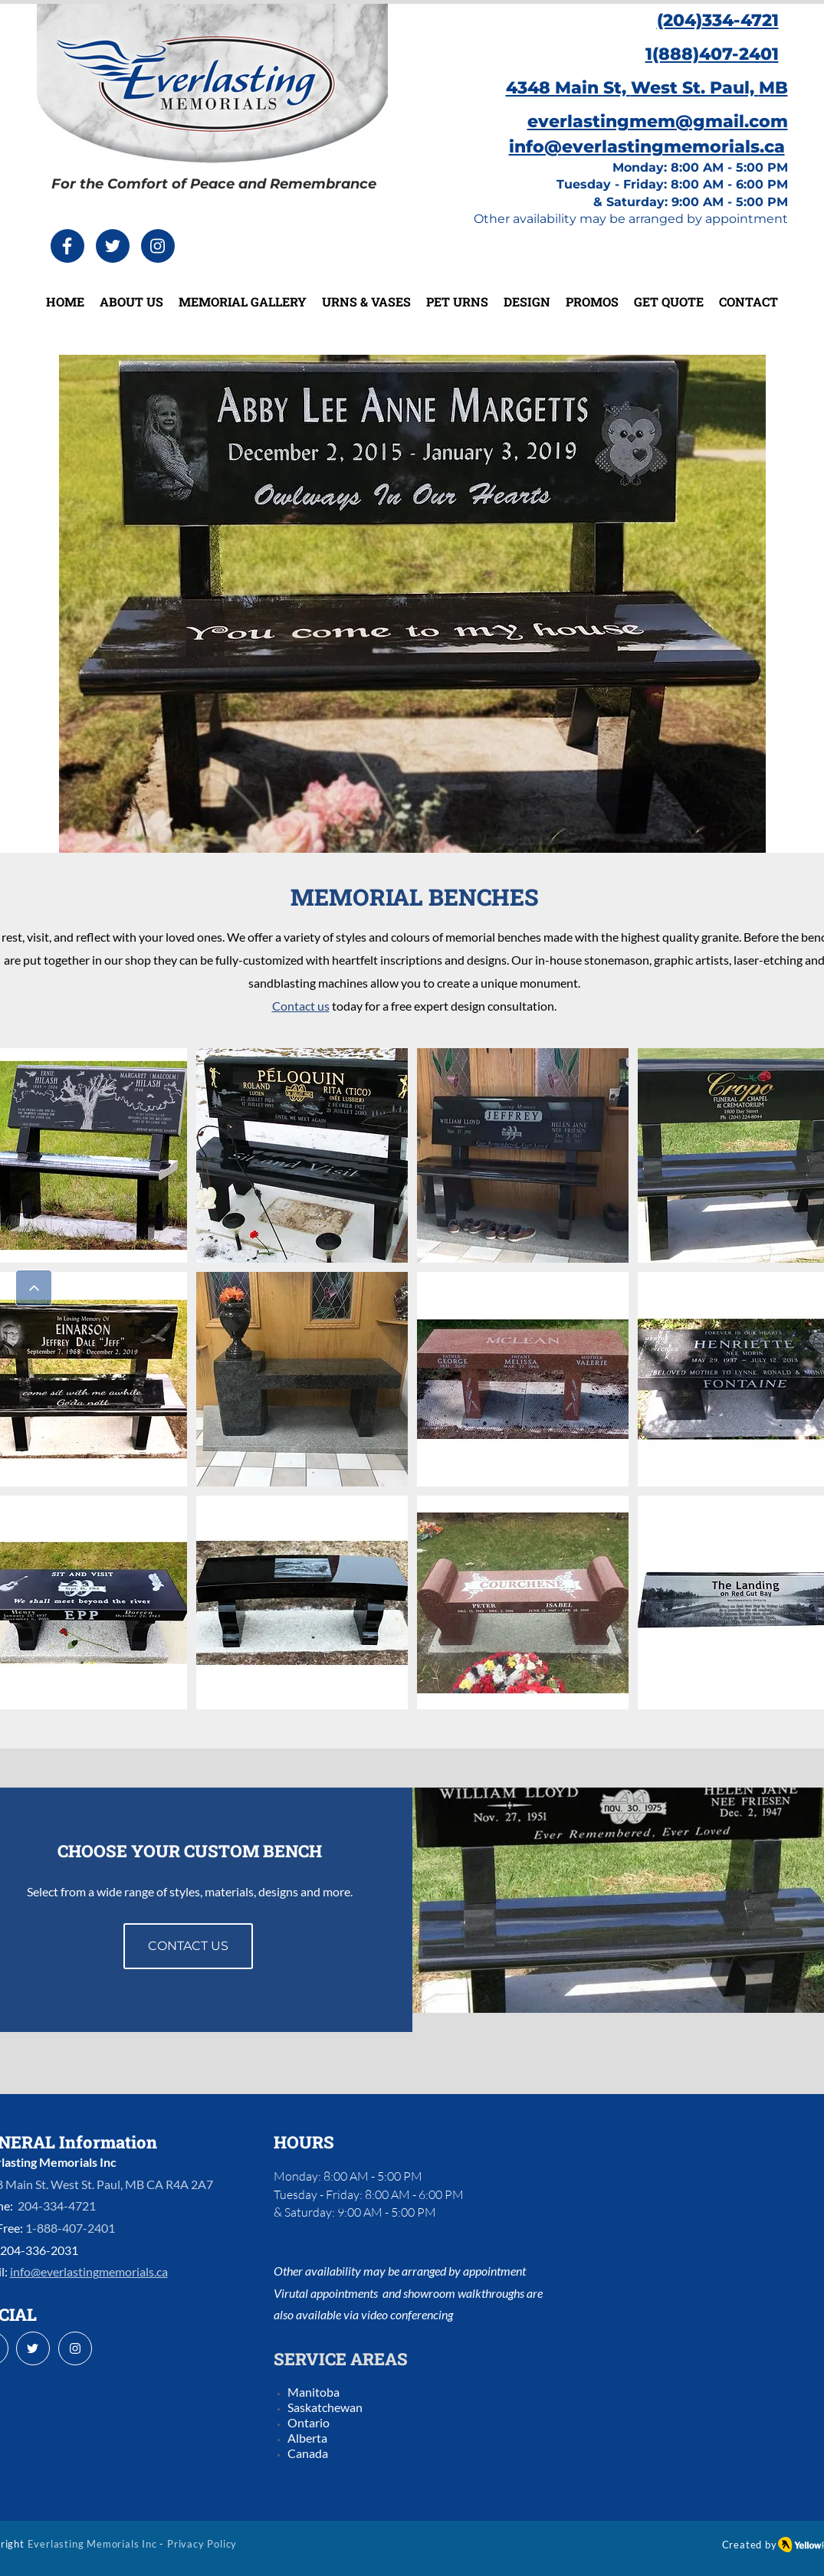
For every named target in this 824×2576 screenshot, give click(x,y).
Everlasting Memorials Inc (92, 2544)
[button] (302, 1155)
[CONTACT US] (188, 1946)
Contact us (301, 1005)
